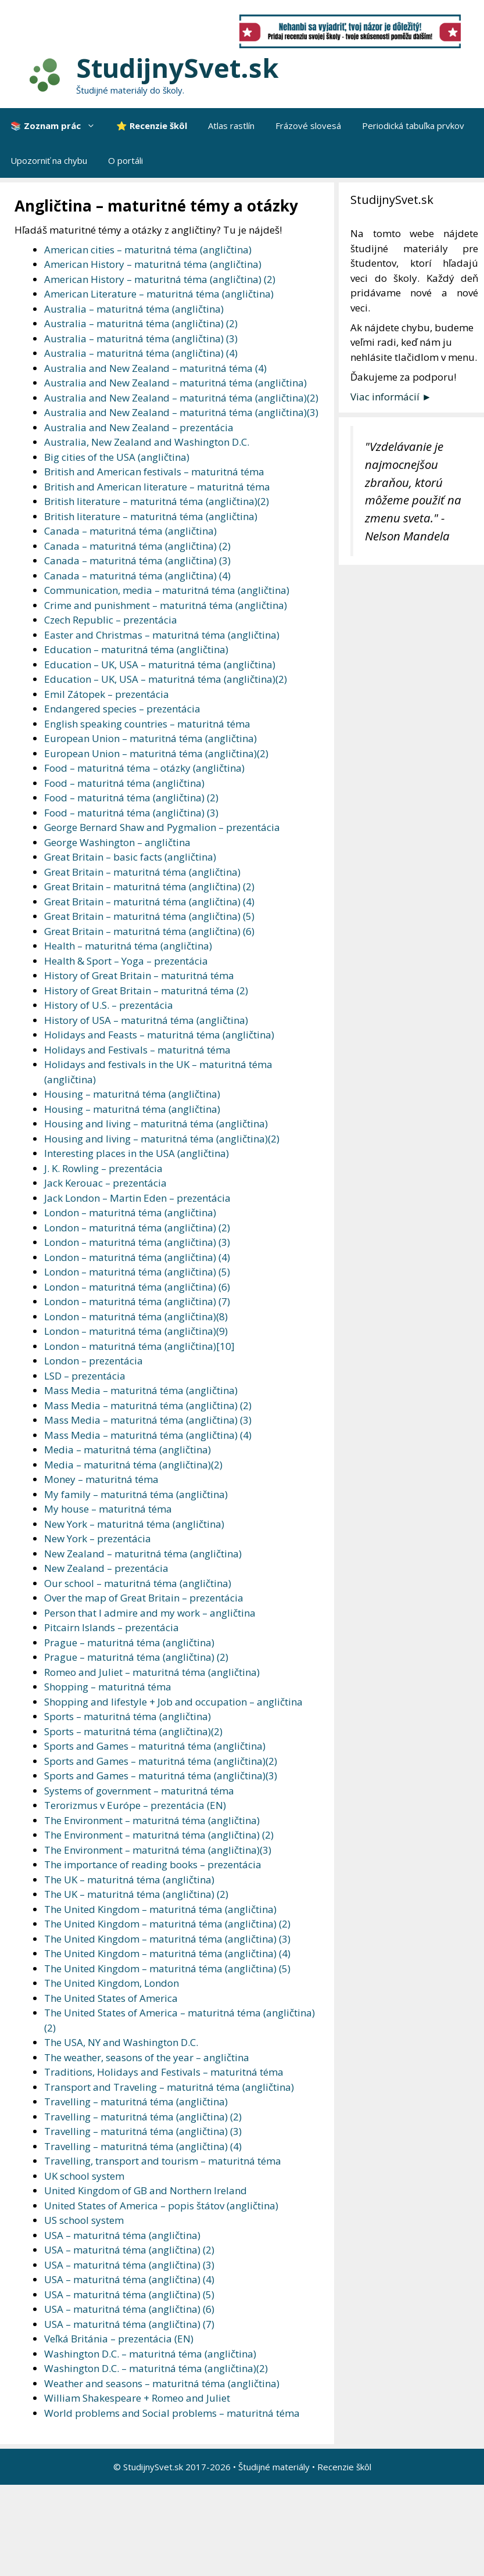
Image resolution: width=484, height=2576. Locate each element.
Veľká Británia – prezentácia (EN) (118, 2338)
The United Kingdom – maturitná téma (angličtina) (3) (167, 1939)
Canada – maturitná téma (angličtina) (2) (137, 546)
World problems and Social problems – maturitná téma (172, 2413)
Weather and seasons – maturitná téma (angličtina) (161, 2383)
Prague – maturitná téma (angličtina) (129, 1642)
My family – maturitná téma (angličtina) (136, 1494)
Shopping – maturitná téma (107, 1686)
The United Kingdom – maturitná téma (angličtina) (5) (167, 1968)
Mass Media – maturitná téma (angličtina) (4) (148, 1435)
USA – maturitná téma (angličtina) (122, 2235)
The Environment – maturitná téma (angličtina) (152, 1820)
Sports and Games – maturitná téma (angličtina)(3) (160, 1775)
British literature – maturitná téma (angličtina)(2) (156, 501)
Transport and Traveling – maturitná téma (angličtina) (169, 2087)
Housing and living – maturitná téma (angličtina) (156, 1123)
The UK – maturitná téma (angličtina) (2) (136, 1894)
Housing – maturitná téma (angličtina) (132, 1094)
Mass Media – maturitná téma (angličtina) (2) (148, 1405)
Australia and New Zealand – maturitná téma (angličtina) (175, 382)
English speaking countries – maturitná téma (147, 723)
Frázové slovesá (308, 125)
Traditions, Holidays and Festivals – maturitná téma (164, 2072)
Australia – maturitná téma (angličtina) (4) (141, 353)
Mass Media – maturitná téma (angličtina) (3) (148, 1420)
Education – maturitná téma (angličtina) (136, 649)
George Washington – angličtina (117, 842)
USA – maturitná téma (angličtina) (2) (129, 2249)
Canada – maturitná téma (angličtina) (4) (137, 575)
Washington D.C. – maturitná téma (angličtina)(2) (156, 2368)
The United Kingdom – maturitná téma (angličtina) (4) (167, 1953)
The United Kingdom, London (111, 1983)
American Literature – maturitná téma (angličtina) (159, 293)
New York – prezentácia (97, 1538)
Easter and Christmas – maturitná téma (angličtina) (161, 635)
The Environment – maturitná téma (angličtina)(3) (157, 1850)
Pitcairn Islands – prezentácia (111, 1627)
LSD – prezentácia (85, 1375)
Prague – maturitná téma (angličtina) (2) (136, 1657)
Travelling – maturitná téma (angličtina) (136, 2101)
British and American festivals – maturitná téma (154, 471)
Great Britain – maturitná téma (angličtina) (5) (149, 916)
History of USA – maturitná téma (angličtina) (146, 1020)
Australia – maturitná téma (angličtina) (134, 309)
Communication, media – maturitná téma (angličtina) (166, 590)
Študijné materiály (274, 2467)
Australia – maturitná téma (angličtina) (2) (141, 323)
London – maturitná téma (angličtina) (130, 1212)
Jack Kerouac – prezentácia (105, 1183)
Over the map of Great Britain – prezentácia (143, 1597)
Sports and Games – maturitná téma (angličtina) (155, 1746)
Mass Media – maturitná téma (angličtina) (141, 1390)
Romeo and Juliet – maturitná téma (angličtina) (152, 1672)
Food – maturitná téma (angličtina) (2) (131, 797)
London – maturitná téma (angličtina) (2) (137, 1227)
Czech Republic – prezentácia (110, 619)
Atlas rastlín (231, 125)
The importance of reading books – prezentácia (152, 1864)
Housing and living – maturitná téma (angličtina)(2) (161, 1138)
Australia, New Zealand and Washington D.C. (146, 442)
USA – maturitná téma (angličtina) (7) (129, 2324)
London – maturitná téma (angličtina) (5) (137, 1271)
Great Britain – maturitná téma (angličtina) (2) (149, 886)
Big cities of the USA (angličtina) (116, 457)
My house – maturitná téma (108, 1508)
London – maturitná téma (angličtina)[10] (139, 1346)
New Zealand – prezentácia (106, 1568)
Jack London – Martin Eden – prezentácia (137, 1198)
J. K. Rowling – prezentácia (103, 1168)
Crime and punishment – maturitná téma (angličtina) (165, 605)
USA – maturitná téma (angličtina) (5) (129, 2294)
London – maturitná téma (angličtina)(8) (136, 1316)
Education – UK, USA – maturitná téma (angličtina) (159, 664)
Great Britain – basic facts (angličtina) (130, 857)
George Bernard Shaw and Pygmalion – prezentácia (162, 827)
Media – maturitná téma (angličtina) (127, 1449)
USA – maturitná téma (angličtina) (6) (129, 2309)
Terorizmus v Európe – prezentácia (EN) (135, 1805)
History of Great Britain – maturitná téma (139, 975)
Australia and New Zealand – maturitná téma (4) (155, 368)
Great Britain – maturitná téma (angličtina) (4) (149, 901)
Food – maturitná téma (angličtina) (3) (131, 812)
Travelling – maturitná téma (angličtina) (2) (143, 2116)
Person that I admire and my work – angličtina (150, 1613)
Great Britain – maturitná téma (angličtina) (142, 872)
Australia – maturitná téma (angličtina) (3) (141, 338)
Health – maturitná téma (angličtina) (128, 945)
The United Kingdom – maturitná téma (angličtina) (160, 1909)
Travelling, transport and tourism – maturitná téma (162, 2160)
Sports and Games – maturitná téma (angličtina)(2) (160, 1761)
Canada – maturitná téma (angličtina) (130, 531)
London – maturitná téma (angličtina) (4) (137, 1257)
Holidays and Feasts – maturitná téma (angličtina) (159, 1034)
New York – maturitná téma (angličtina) (134, 1524)
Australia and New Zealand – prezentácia (139, 427)
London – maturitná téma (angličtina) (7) (137, 1301)
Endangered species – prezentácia (122, 708)
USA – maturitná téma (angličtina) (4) (129, 2279)
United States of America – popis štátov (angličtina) (161, 2205)
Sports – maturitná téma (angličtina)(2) (133, 1731)
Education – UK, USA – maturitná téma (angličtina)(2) (165, 679)
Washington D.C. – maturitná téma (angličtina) (150, 2353)
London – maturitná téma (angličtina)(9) (136, 1331)
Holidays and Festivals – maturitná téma (137, 1049)
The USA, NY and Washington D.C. (121, 2042)
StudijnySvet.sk (177, 67)
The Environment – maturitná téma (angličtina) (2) (159, 1834)
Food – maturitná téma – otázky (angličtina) (144, 768)
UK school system (84, 2176)
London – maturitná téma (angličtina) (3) (137, 1242)
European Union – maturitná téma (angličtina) (150, 738)
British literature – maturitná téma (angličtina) (150, 516)
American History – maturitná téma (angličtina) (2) (159, 279)
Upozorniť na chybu (48, 160)
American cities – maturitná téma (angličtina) (148, 249)
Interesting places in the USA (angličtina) (136, 1153)
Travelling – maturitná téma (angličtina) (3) (143, 2131)
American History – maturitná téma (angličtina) (152, 264)
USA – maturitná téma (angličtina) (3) (129, 2265)
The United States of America (111, 1998)
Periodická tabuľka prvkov (413, 125)
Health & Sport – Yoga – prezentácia (126, 961)
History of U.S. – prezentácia (108, 1005)
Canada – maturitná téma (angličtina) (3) (137, 560)
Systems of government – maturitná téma (139, 1790)
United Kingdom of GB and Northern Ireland (145, 2190)
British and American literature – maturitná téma (157, 486)
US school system (84, 2220)
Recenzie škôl (344, 2467)
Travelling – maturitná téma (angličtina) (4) (143, 2146)
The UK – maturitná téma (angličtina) (129, 1879)
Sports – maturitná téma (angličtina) (127, 1716)
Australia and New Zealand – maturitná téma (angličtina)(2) (181, 397)
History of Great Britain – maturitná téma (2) (146, 990)
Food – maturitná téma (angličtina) (124, 783)
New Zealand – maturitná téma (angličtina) (143, 1553)
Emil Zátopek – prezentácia (106, 694)
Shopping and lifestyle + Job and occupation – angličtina (173, 1701)
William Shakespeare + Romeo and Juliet (137, 2398)
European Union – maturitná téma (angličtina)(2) (156, 753)
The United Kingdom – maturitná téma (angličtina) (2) (167, 1923)
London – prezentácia (93, 1360)
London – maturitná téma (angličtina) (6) (137, 1287)
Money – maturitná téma (101, 1479)
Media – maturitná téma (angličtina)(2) (133, 1464)
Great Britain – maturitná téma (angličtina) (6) (149, 931)
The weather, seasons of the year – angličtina (146, 2057)
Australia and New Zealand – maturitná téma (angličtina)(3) (181, 412)
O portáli (125, 160)
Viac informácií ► (391, 396)
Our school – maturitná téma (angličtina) (137, 1583)
